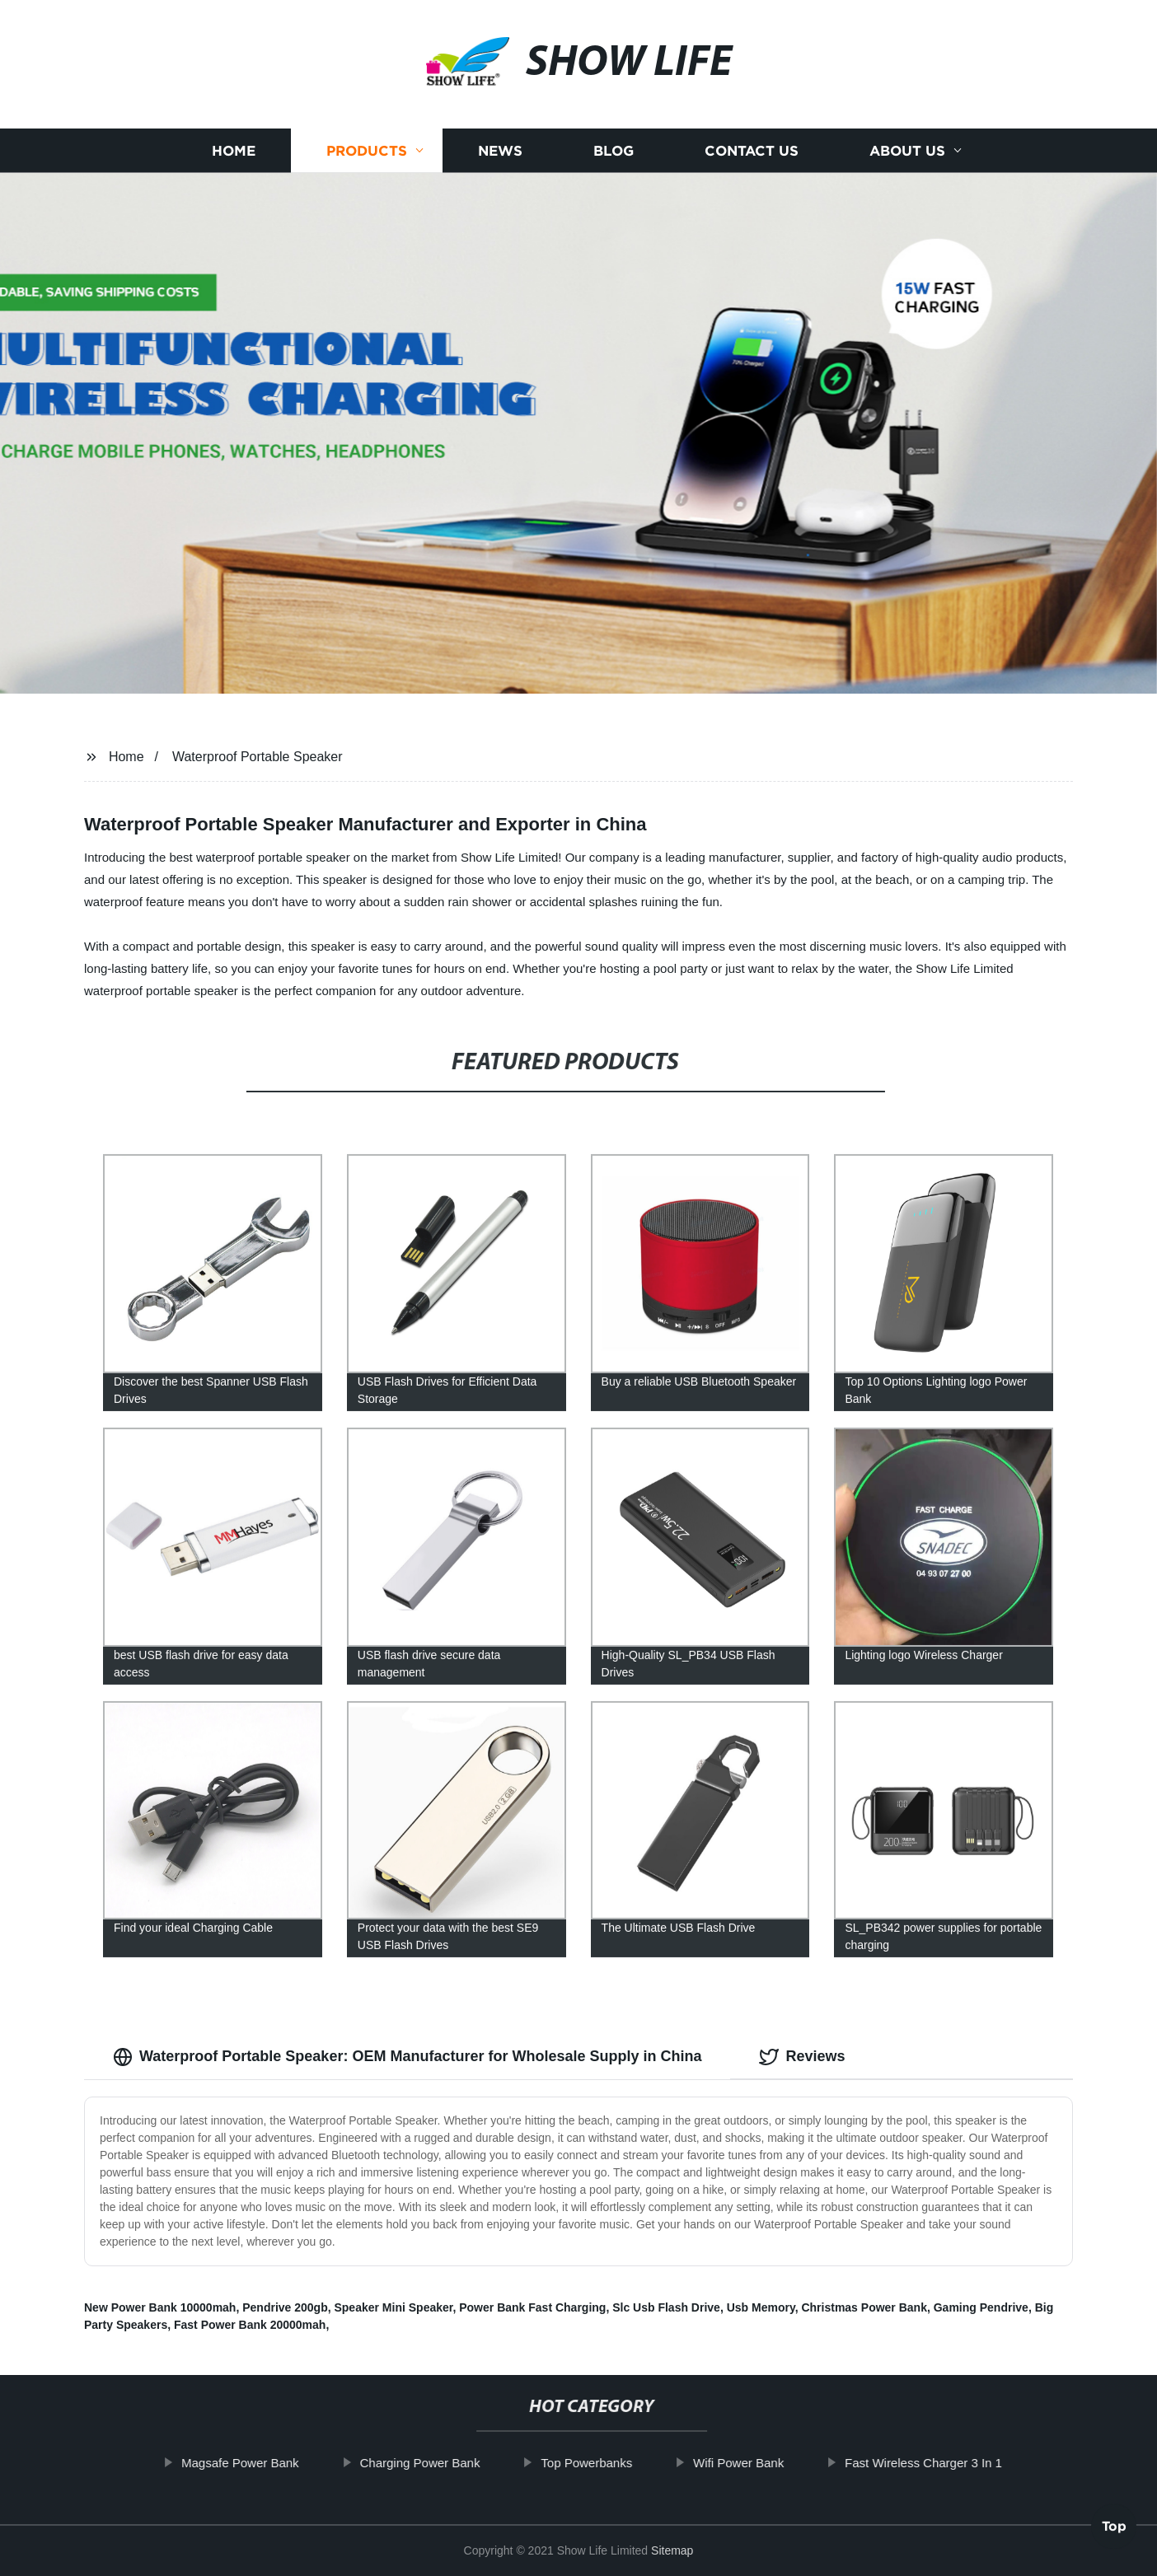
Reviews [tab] (802, 2057)
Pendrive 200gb (285, 2307)
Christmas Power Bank (864, 2307)
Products (366, 174)
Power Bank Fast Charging (532, 2307)
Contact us (752, 174)
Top (1114, 2530)
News (500, 174)
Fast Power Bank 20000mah (250, 2324)
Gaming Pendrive (981, 2307)
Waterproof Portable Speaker (257, 757)
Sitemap (672, 2550)
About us (907, 174)
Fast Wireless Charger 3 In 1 (957, 2463)
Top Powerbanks (620, 2463)
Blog (613, 174)
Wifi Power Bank (772, 2463)
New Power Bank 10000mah (160, 2307)
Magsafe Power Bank (274, 2463)
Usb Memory (761, 2307)
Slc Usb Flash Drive (666, 2307)
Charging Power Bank (453, 2463)
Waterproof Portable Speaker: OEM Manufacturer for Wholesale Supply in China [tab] (407, 2057)
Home (233, 174)
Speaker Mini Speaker (393, 2307)
